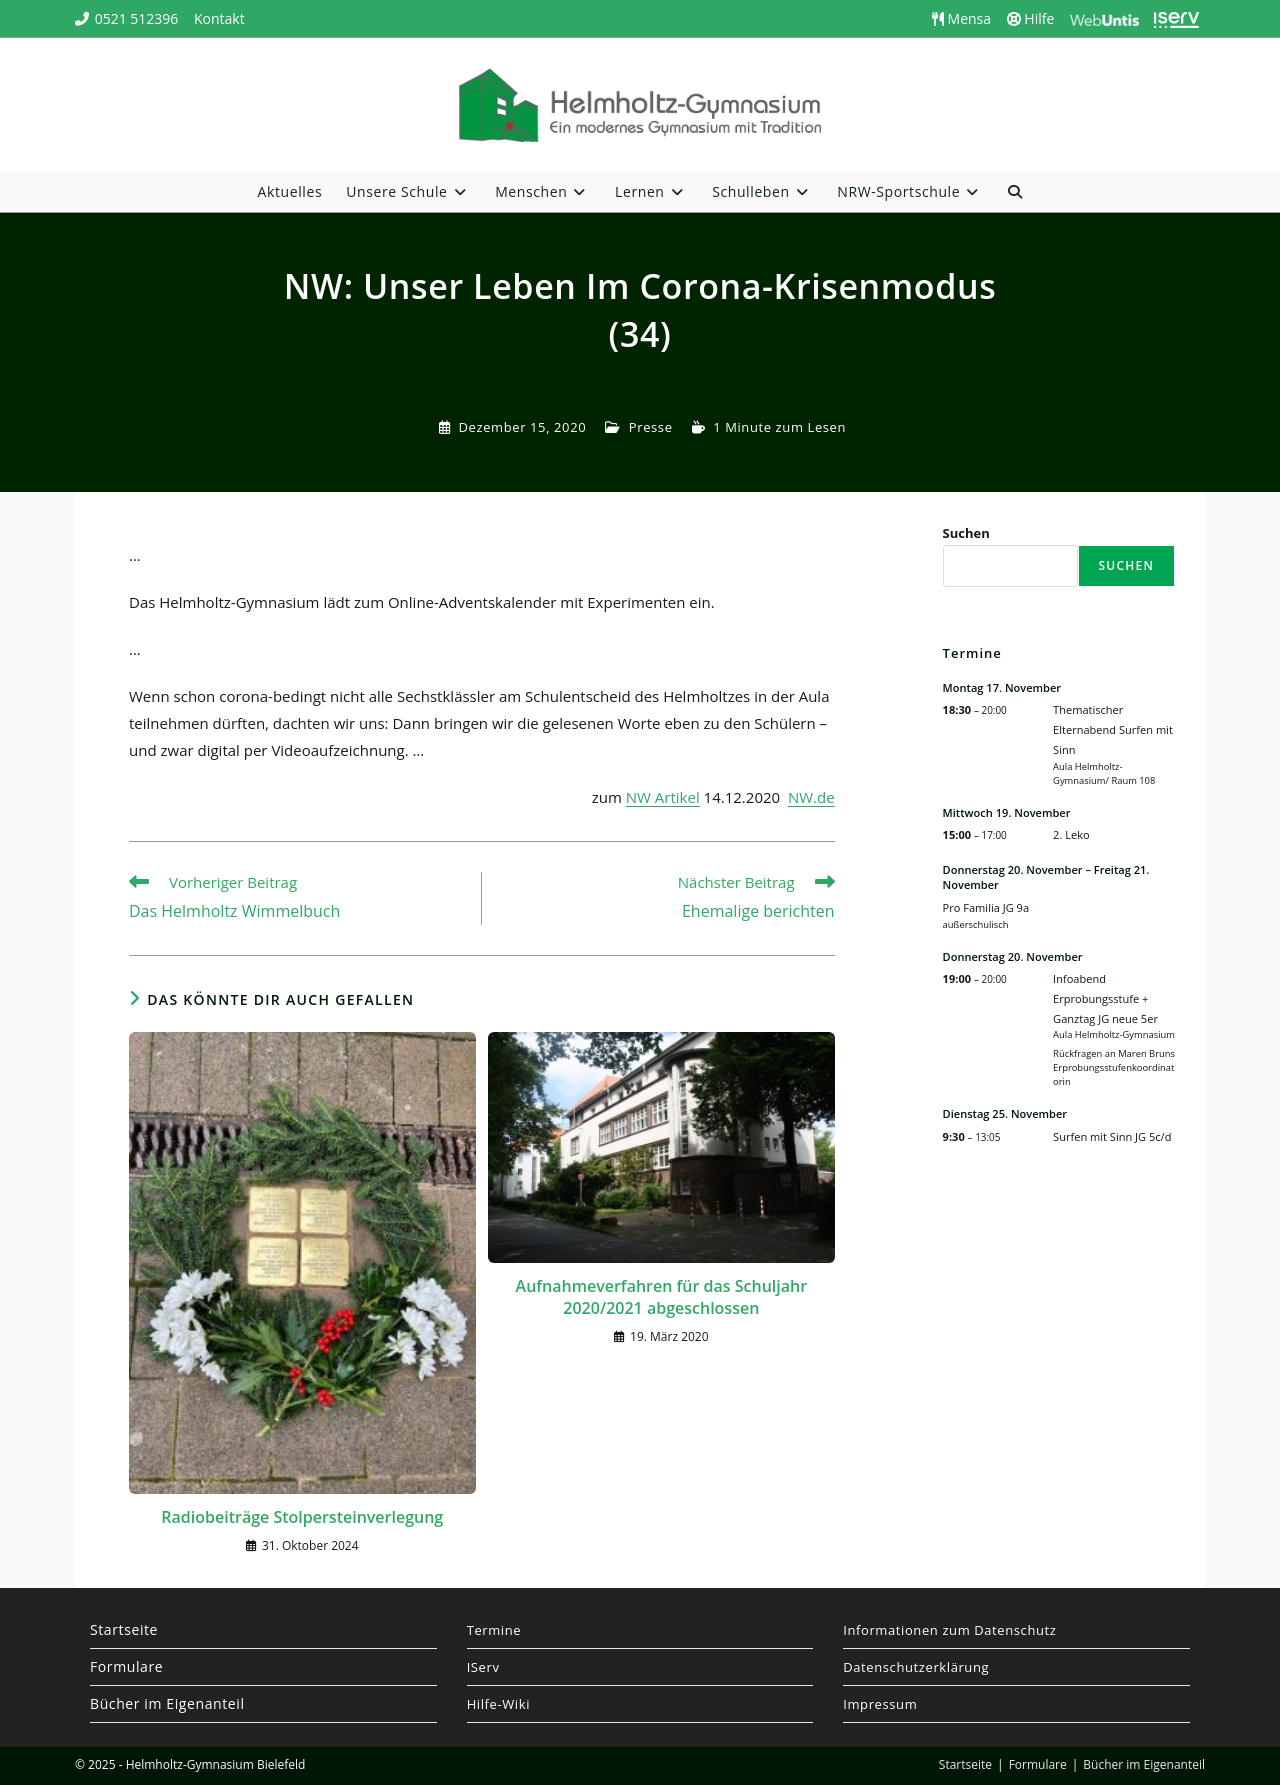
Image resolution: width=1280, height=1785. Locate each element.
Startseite (124, 1629)
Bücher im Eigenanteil (167, 1703)
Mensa (961, 18)
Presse (651, 427)
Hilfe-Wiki (498, 1704)
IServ (483, 1667)
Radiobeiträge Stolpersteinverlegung (302, 1517)
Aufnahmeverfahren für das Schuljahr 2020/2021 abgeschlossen (662, 1297)
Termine (494, 1630)
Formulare (126, 1666)
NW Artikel (663, 797)
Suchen (966, 533)
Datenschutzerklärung (916, 1667)
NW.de (811, 797)
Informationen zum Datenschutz (949, 1630)
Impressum (880, 1704)
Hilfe (1031, 18)
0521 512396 (137, 18)
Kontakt (219, 18)
